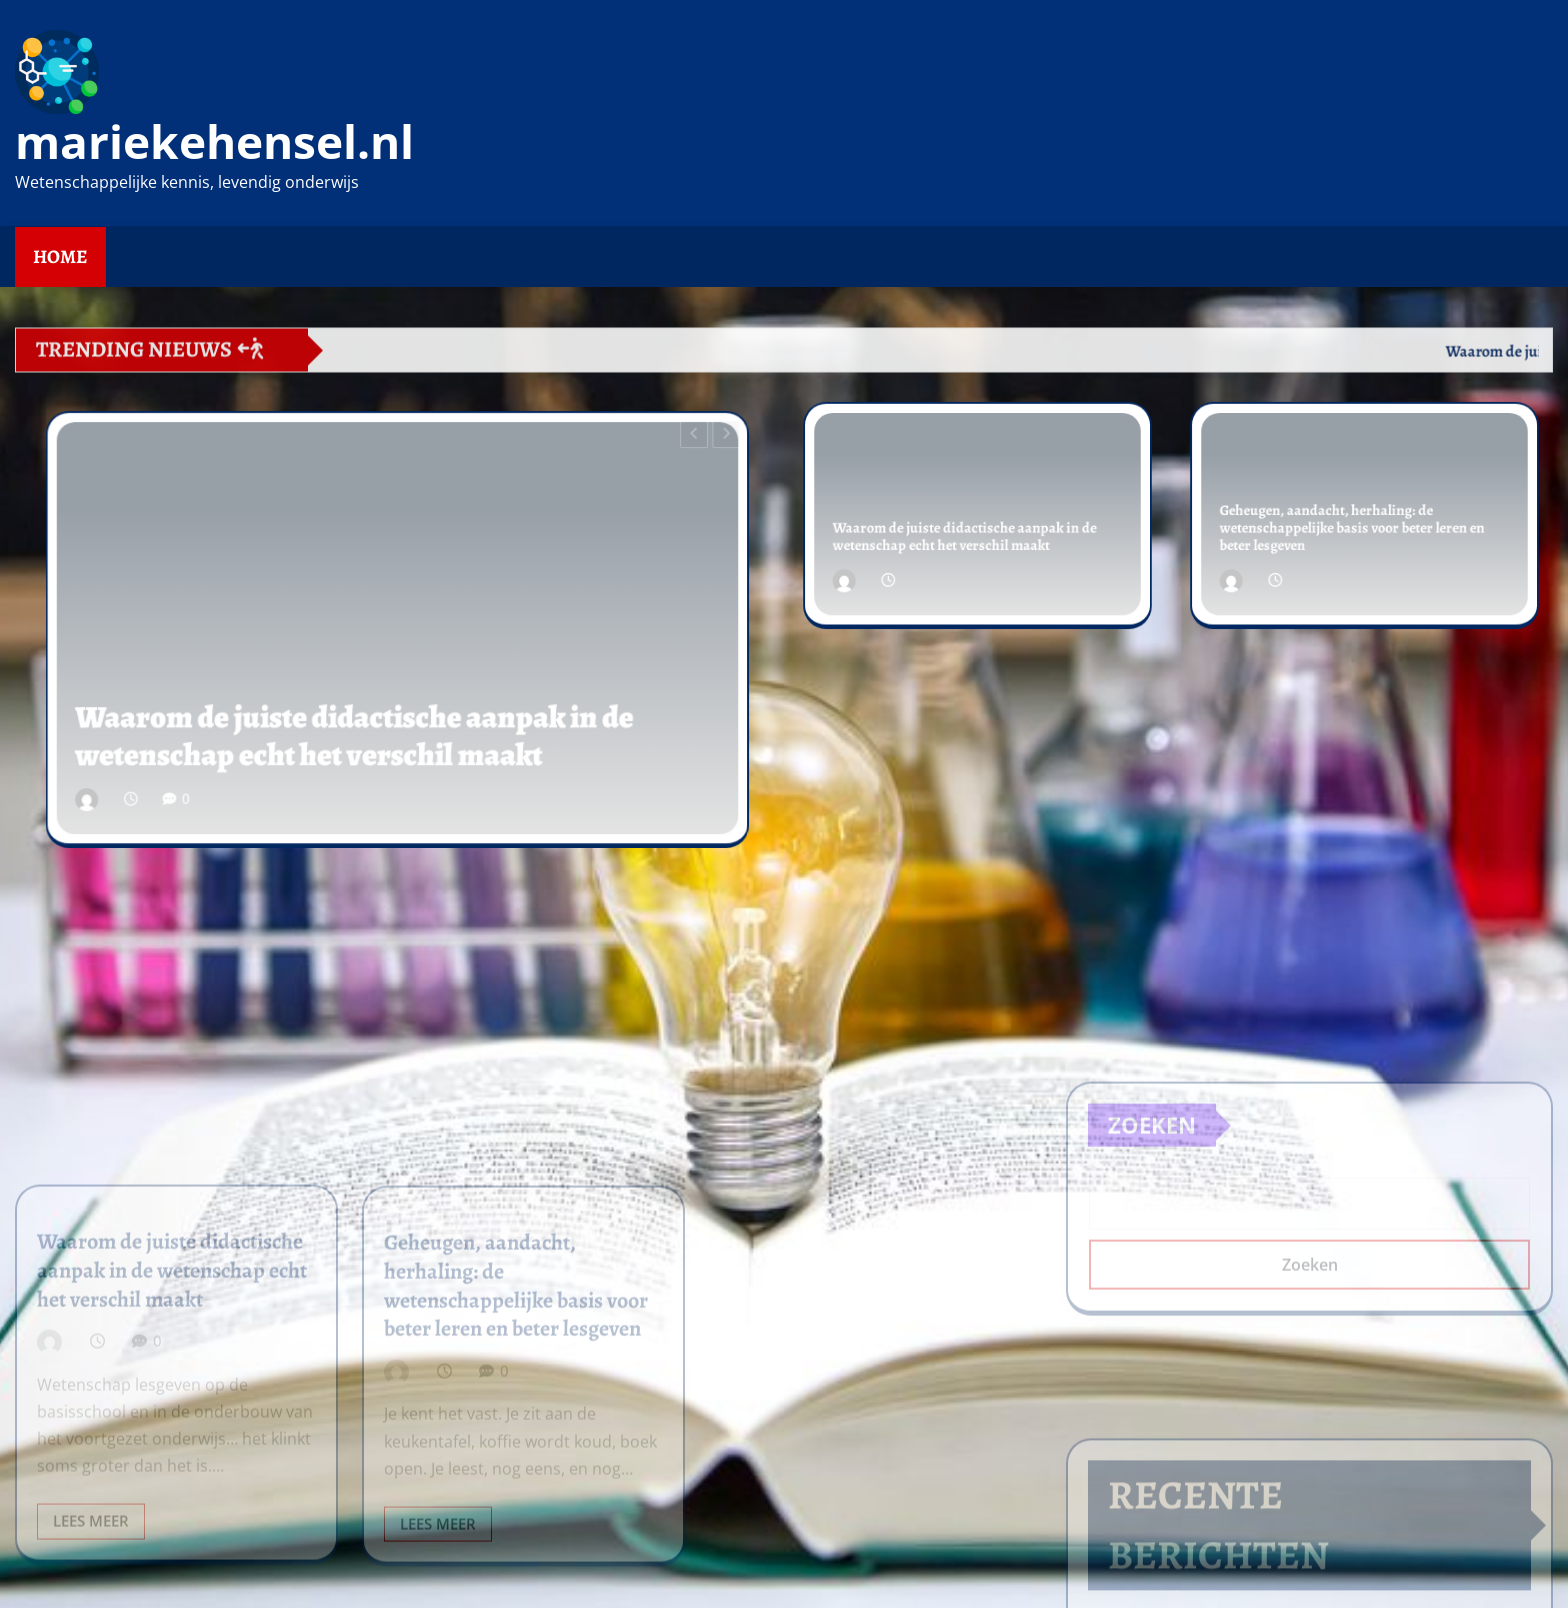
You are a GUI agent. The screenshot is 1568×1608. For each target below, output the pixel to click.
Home (60, 256)
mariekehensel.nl (214, 141)
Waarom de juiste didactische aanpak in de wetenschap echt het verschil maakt (362, 717)
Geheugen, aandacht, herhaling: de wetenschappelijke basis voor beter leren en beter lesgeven (1353, 526)
